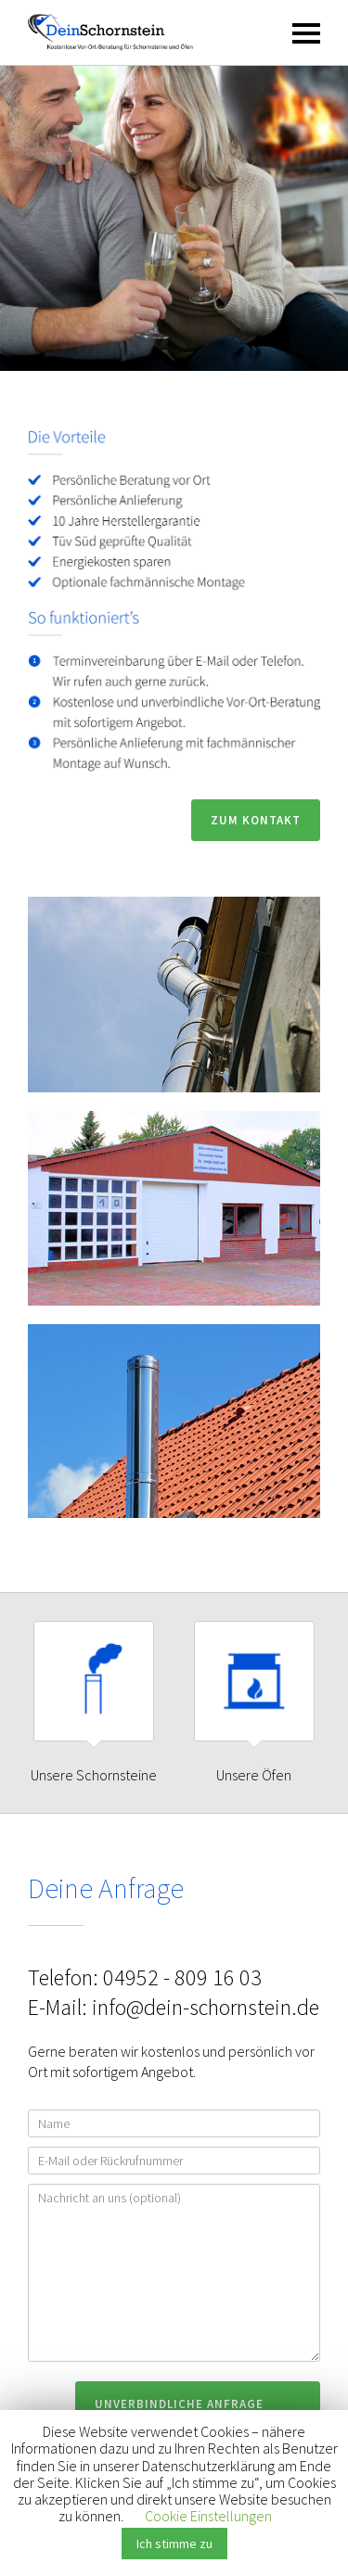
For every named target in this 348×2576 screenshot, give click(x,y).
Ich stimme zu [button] (174, 2543)
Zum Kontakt (256, 820)
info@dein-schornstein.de (205, 2007)
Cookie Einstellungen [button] (208, 2515)
